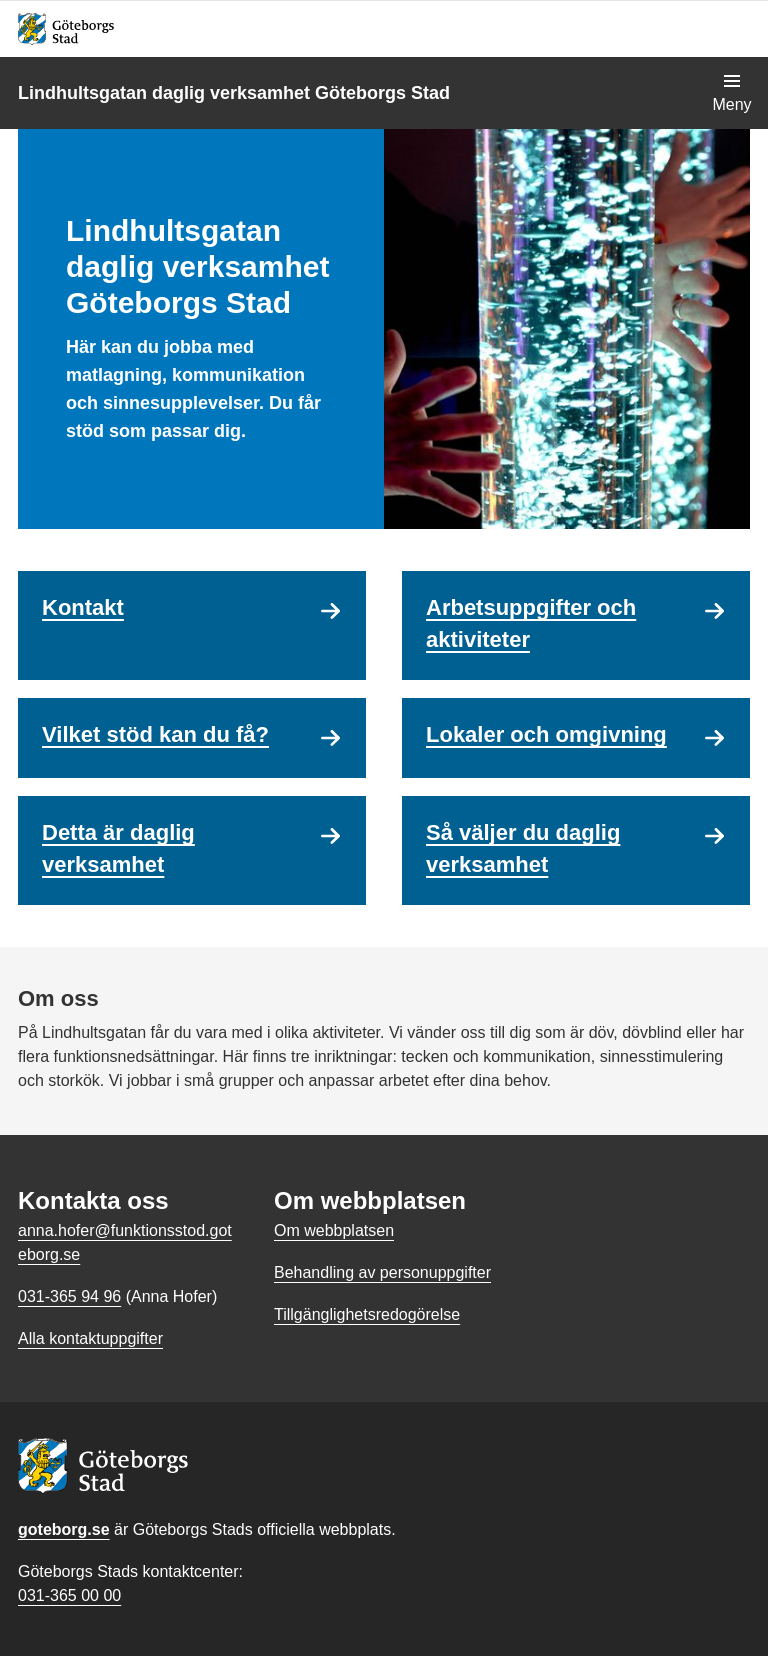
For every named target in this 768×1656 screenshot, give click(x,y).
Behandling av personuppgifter (382, 1272)
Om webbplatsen (334, 1230)
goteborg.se (64, 1529)
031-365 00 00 (69, 1595)
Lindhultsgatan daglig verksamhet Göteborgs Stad (234, 93)
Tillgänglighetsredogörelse (367, 1314)
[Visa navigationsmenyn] (732, 93)
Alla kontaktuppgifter (90, 1338)
